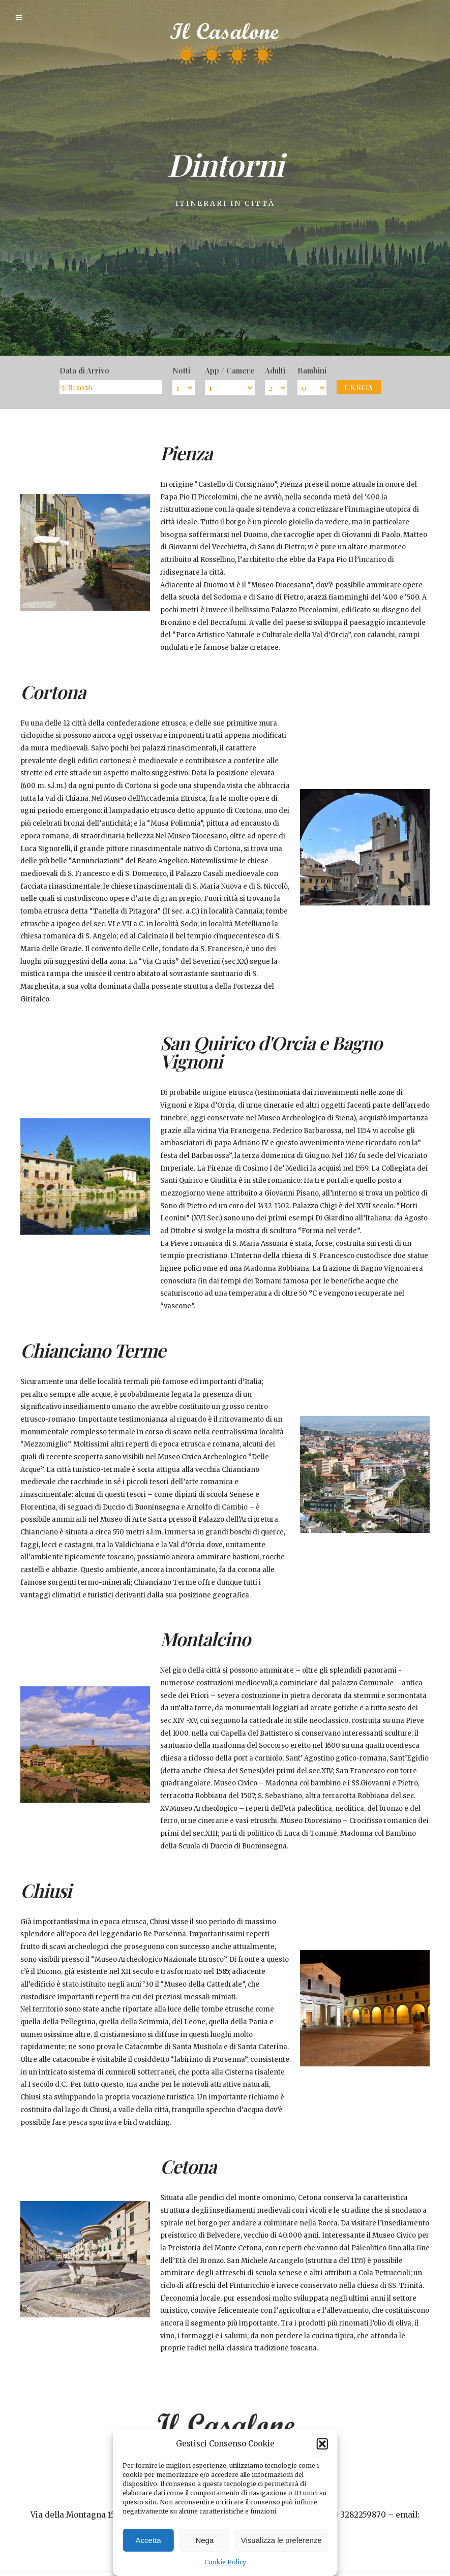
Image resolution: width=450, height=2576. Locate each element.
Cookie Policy (225, 2562)
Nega (204, 2540)
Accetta (148, 2540)
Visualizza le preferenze (281, 2540)
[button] (322, 2444)
